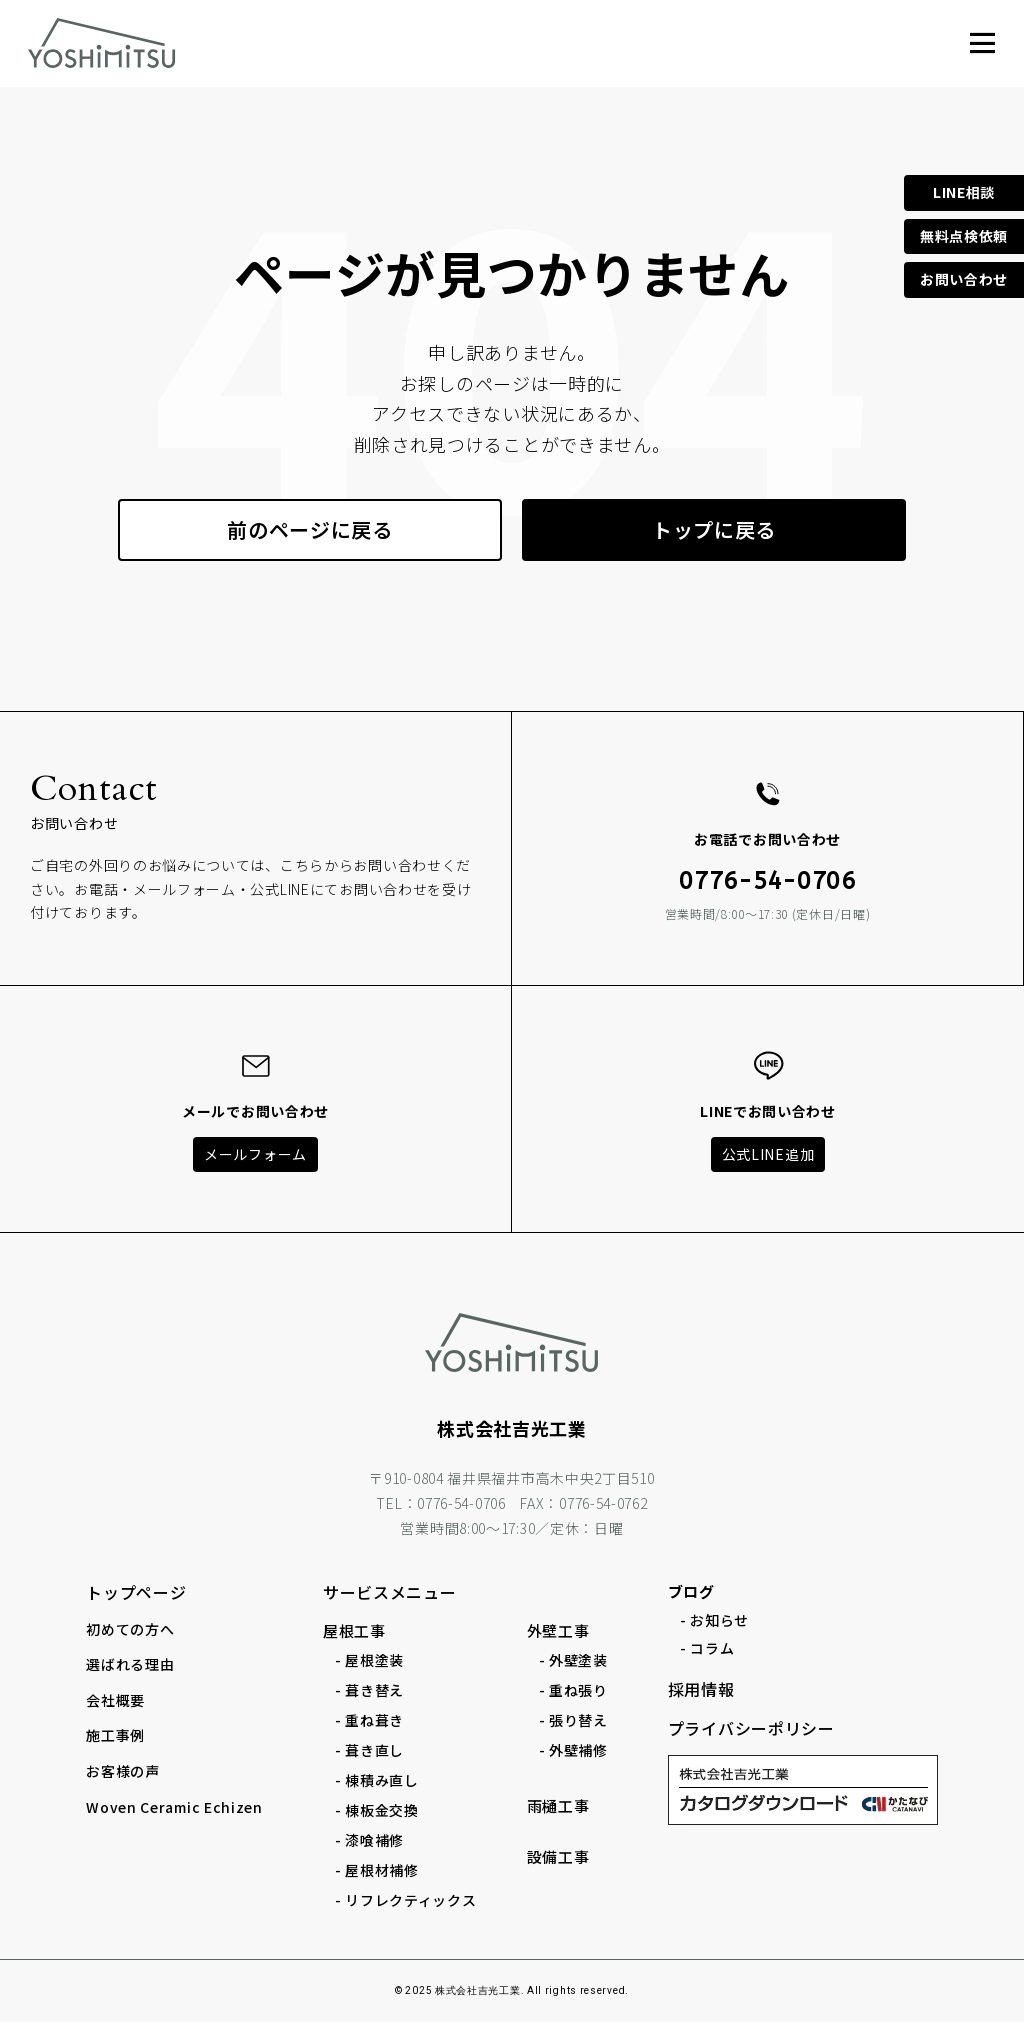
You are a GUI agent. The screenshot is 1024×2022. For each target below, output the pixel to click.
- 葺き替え (369, 1690)
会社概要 (115, 1700)
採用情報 (701, 1689)
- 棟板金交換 (377, 1810)
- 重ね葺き (369, 1720)
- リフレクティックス (406, 1900)
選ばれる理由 (130, 1664)
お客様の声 (123, 1771)
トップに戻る (714, 529)
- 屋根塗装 (369, 1660)
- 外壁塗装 (573, 1660)
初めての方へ (130, 1629)
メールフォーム (255, 1154)
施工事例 (115, 1735)
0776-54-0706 (767, 881)
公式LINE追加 (768, 1154)
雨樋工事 (558, 1805)
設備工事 (558, 1856)
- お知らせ (714, 1620)
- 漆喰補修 (369, 1840)
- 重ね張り (573, 1690)
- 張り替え (573, 1720)
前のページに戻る (310, 529)
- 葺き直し (369, 1750)
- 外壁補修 (573, 1750)
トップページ (136, 1592)
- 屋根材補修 (377, 1870)
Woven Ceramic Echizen (174, 1807)
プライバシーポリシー (751, 1728)
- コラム (707, 1648)
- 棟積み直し (377, 1780)
